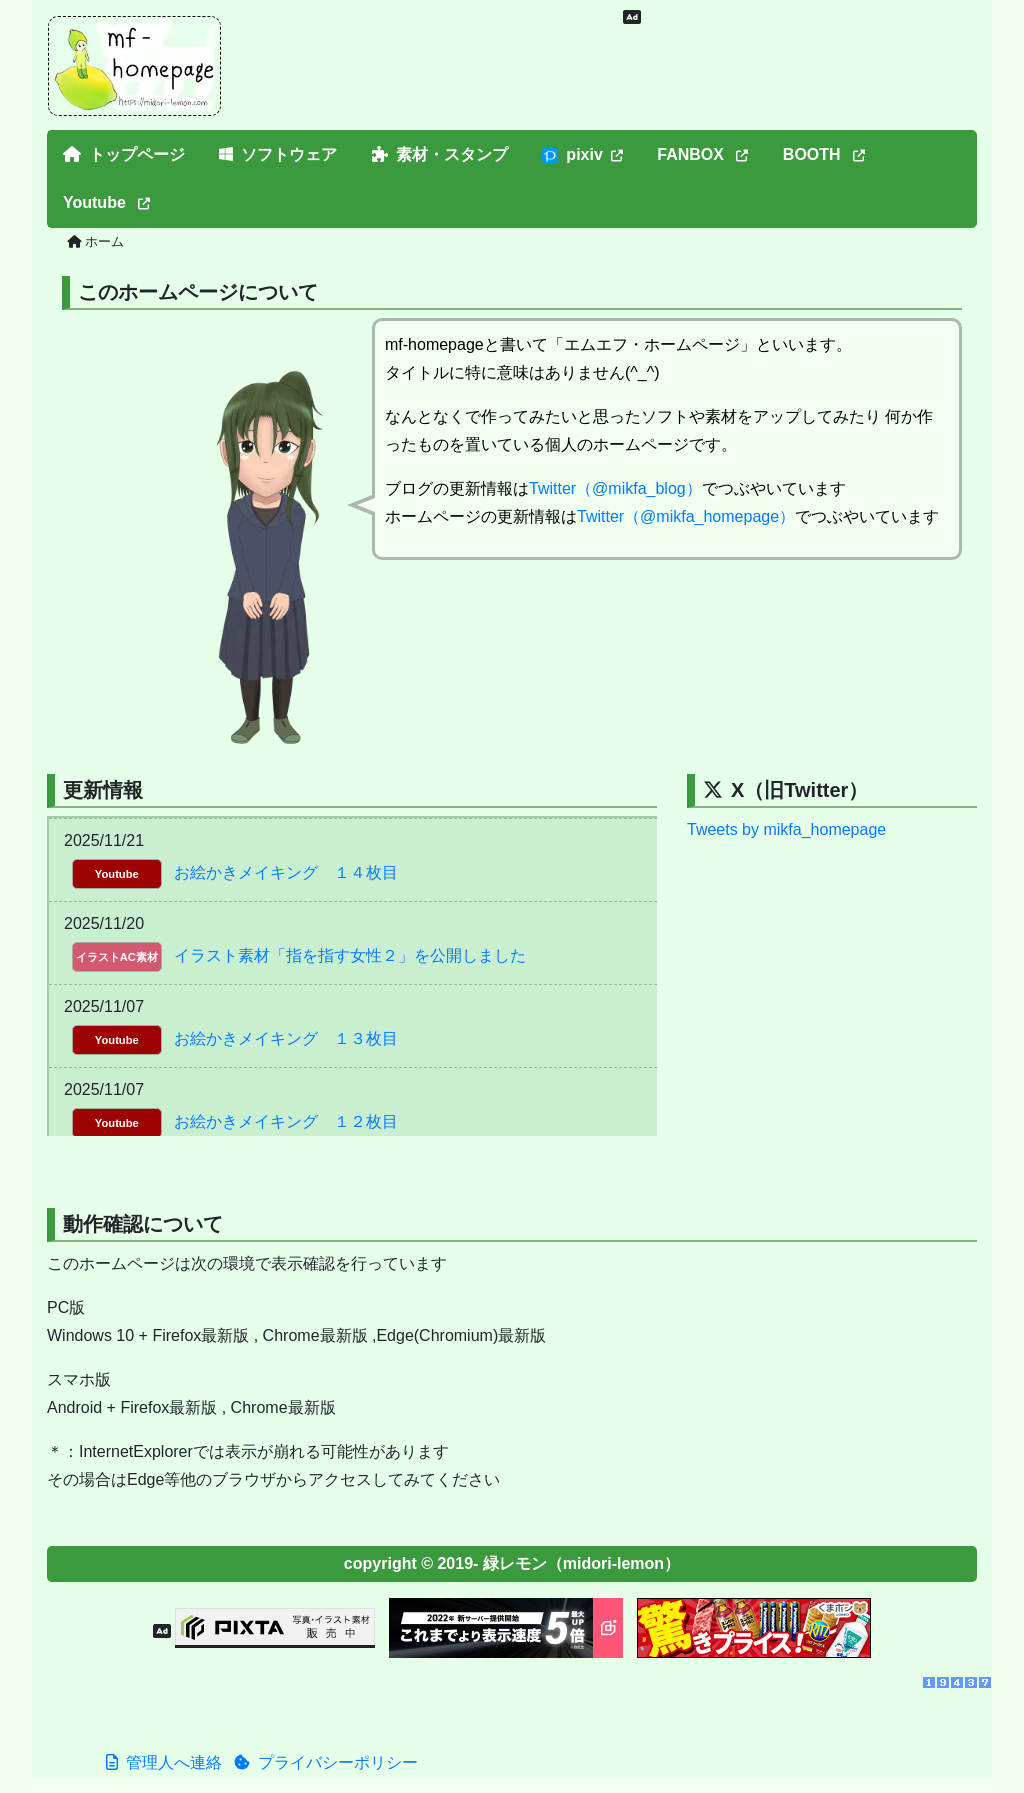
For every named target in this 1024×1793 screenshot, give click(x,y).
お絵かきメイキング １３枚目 (286, 1038)
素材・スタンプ (440, 154)
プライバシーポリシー (326, 1762)
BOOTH (824, 154)
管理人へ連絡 (164, 1762)
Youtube (106, 202)
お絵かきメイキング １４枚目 (286, 872)
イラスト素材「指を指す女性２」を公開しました (350, 955)
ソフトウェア (278, 154)
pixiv (582, 155)
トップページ (124, 154)
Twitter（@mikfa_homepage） (686, 516)
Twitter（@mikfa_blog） (615, 488)
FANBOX (702, 154)
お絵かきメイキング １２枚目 (286, 1121)
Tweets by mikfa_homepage (786, 829)
